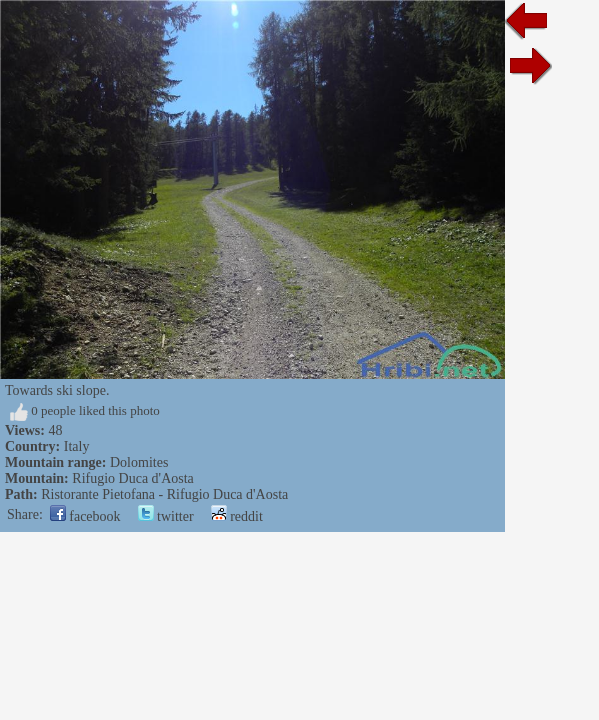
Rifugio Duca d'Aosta (133, 478)
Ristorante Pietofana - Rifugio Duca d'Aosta (164, 494)
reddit (237, 516)
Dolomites (139, 462)
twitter (166, 516)
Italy (77, 446)
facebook (85, 516)
